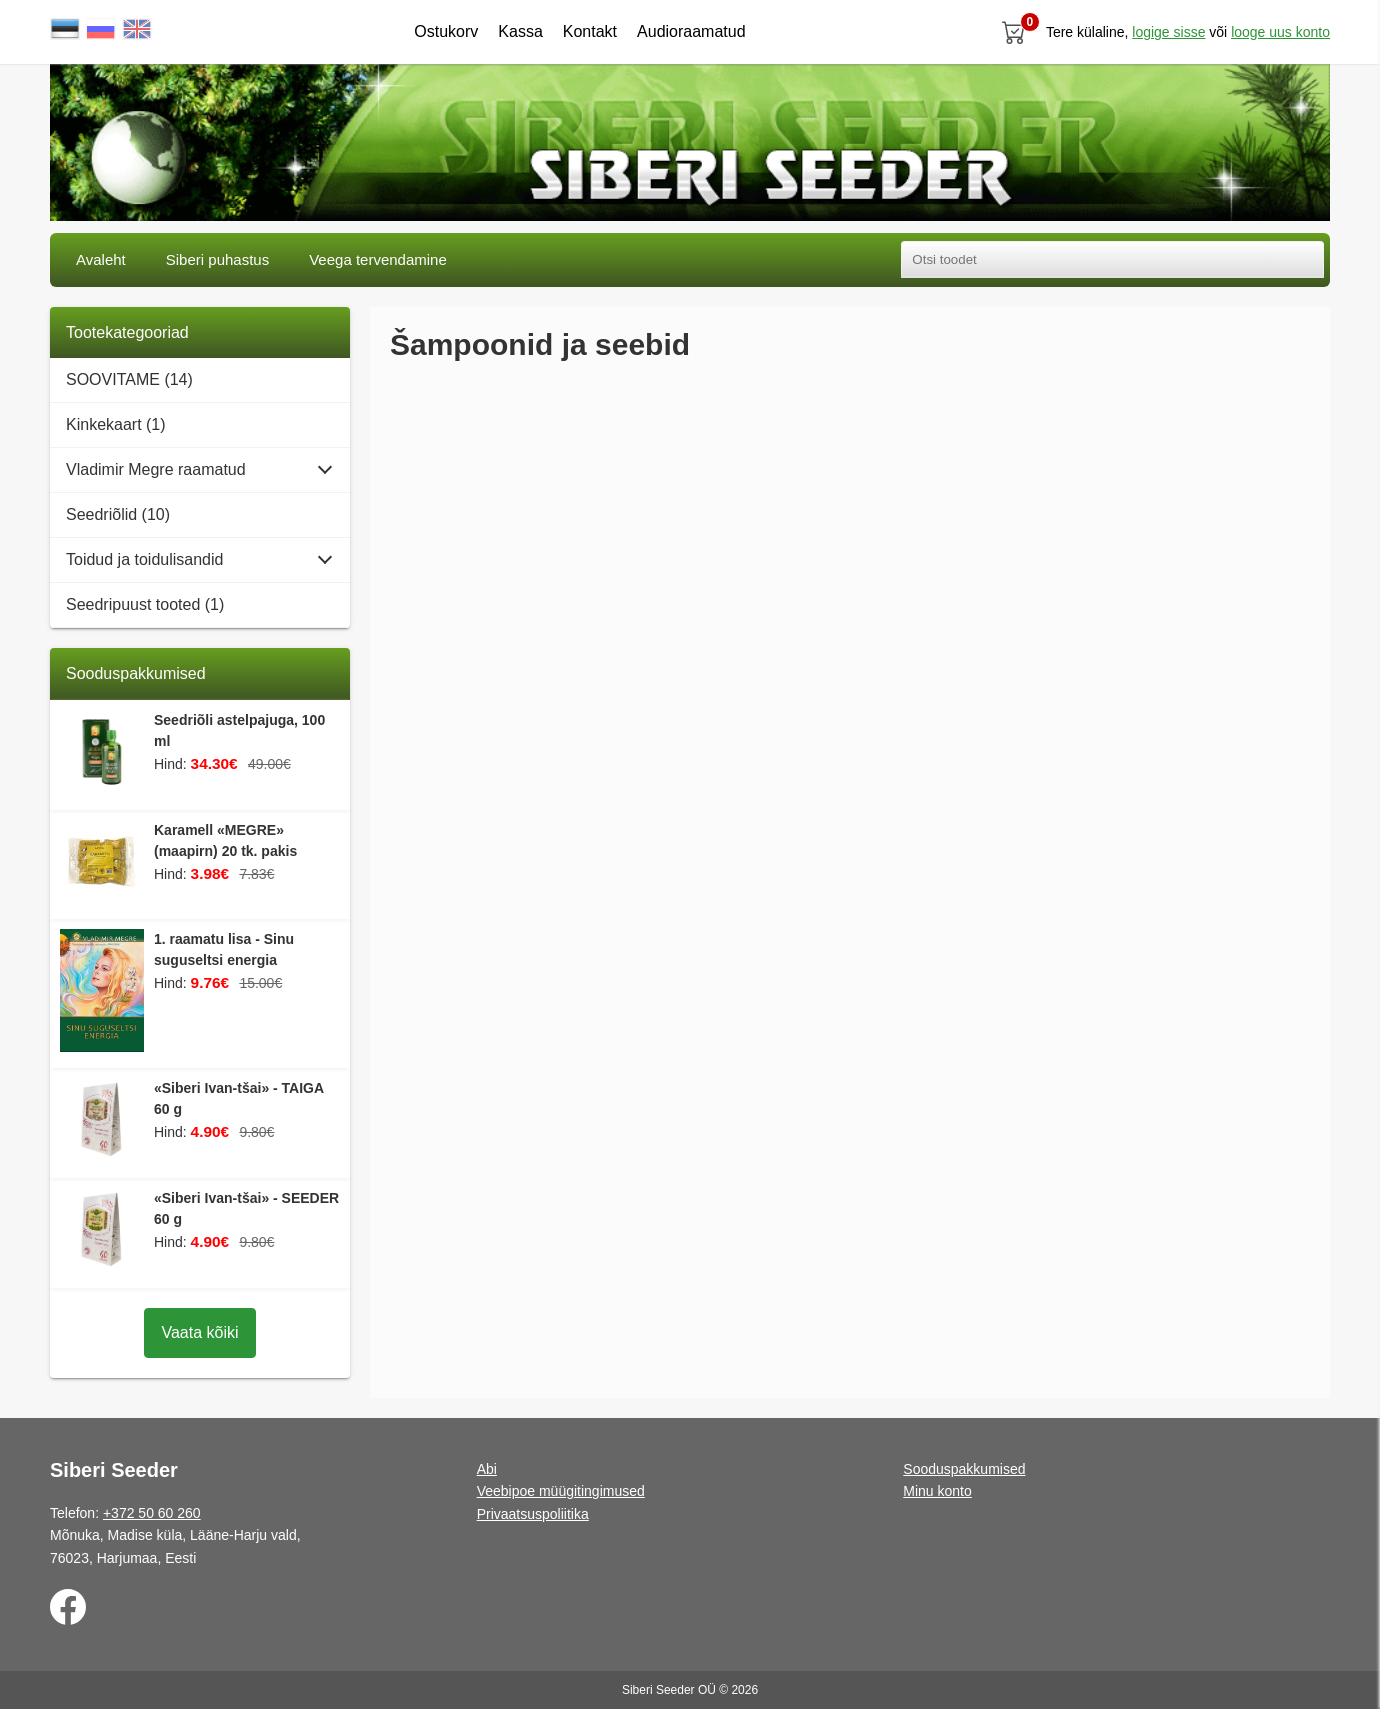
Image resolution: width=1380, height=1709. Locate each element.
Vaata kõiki (199, 1332)
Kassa (520, 31)
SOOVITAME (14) (129, 379)
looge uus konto (1280, 32)
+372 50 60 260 (152, 1513)
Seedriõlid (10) (118, 514)
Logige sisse (1168, 32)
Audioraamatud (691, 31)
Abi (487, 1469)
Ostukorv (446, 31)
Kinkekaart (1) (116, 424)
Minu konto (937, 1491)
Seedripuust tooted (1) (145, 604)
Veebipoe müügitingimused (561, 1491)
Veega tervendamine (378, 259)
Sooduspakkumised (964, 1469)
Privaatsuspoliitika (533, 1514)
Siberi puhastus (217, 259)
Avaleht (101, 259)
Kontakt (590, 31)
